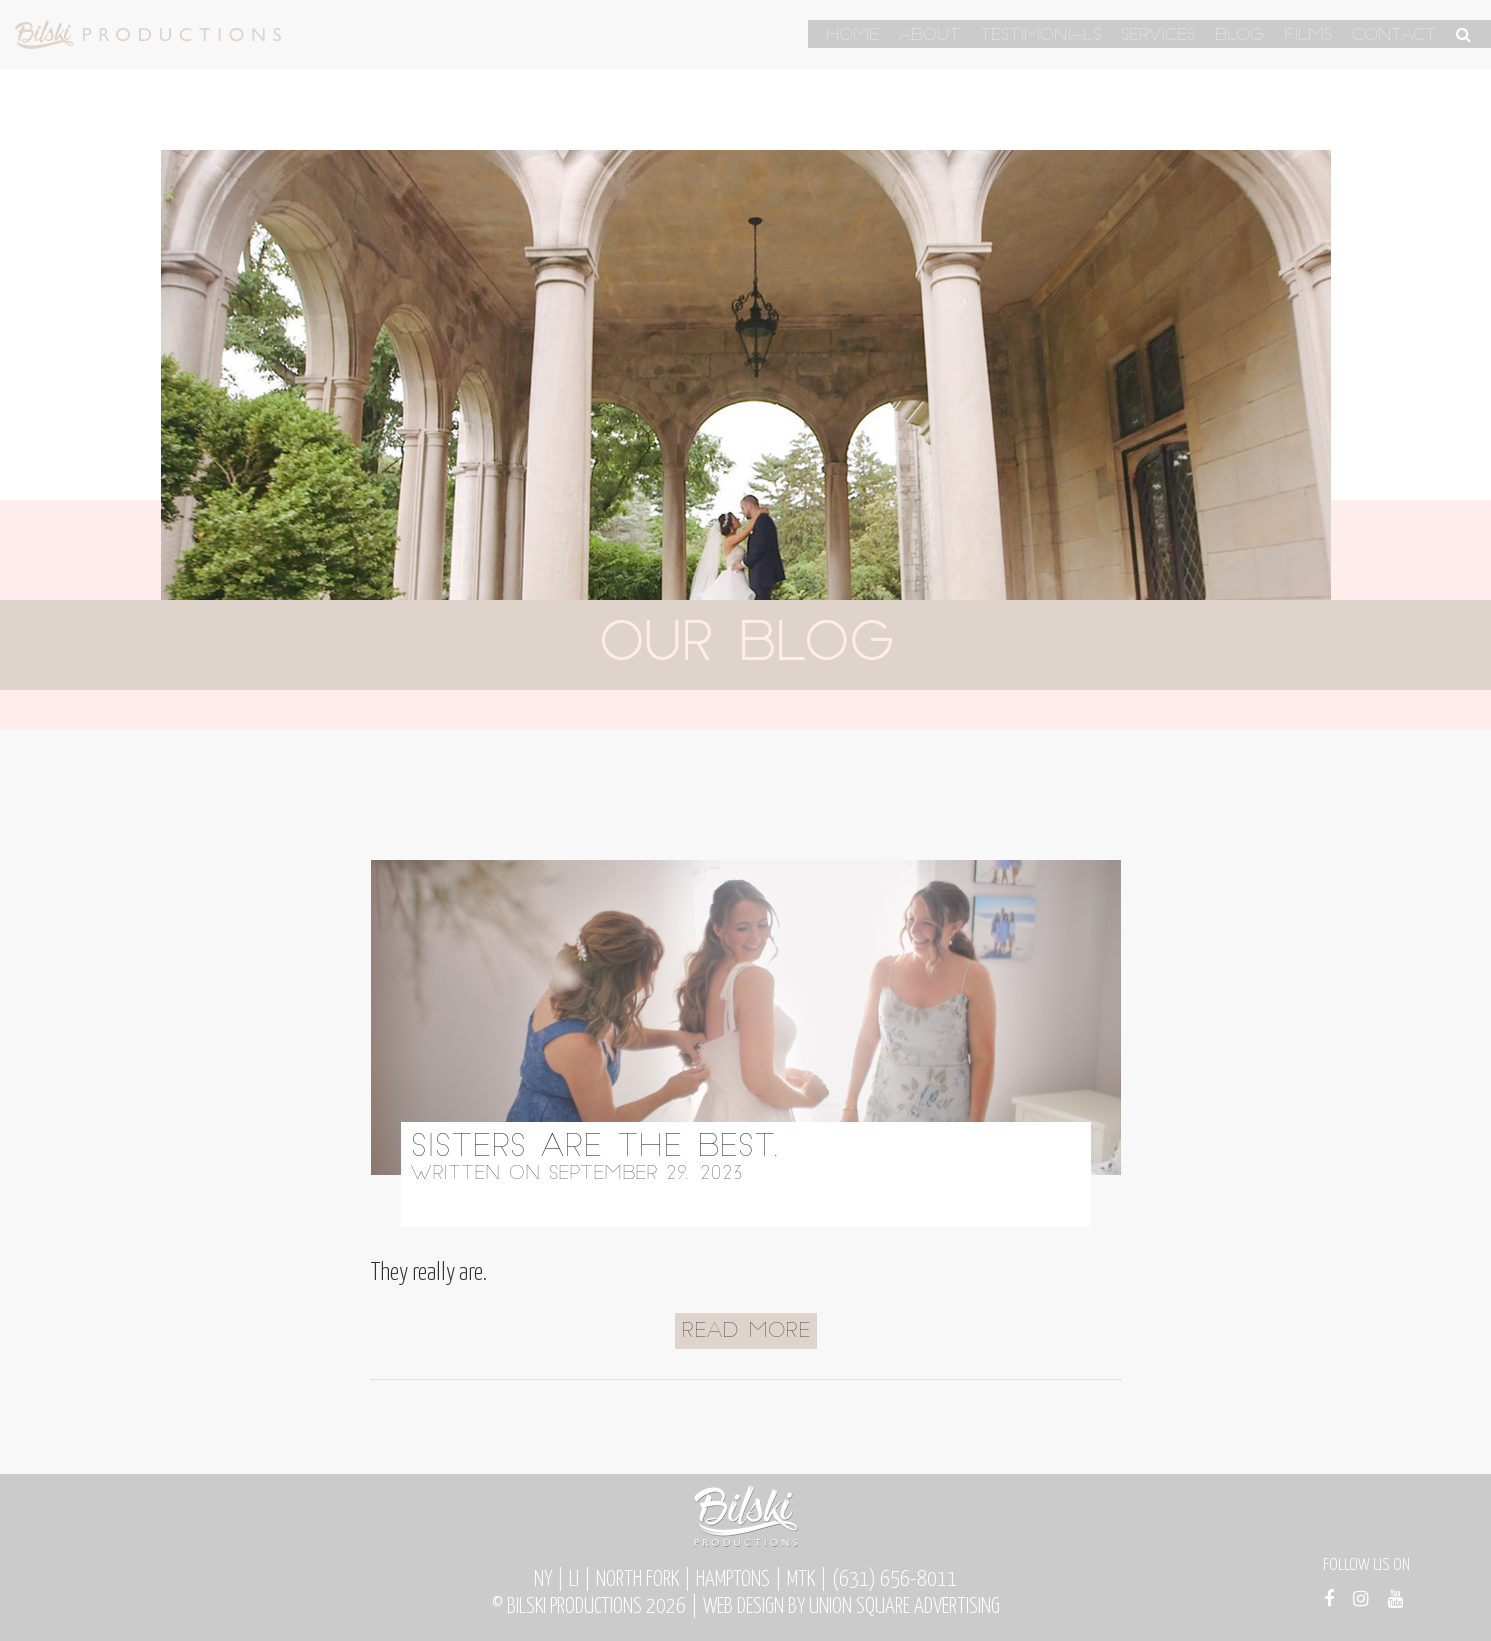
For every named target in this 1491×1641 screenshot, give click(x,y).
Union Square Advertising (904, 1607)
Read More (746, 1332)
